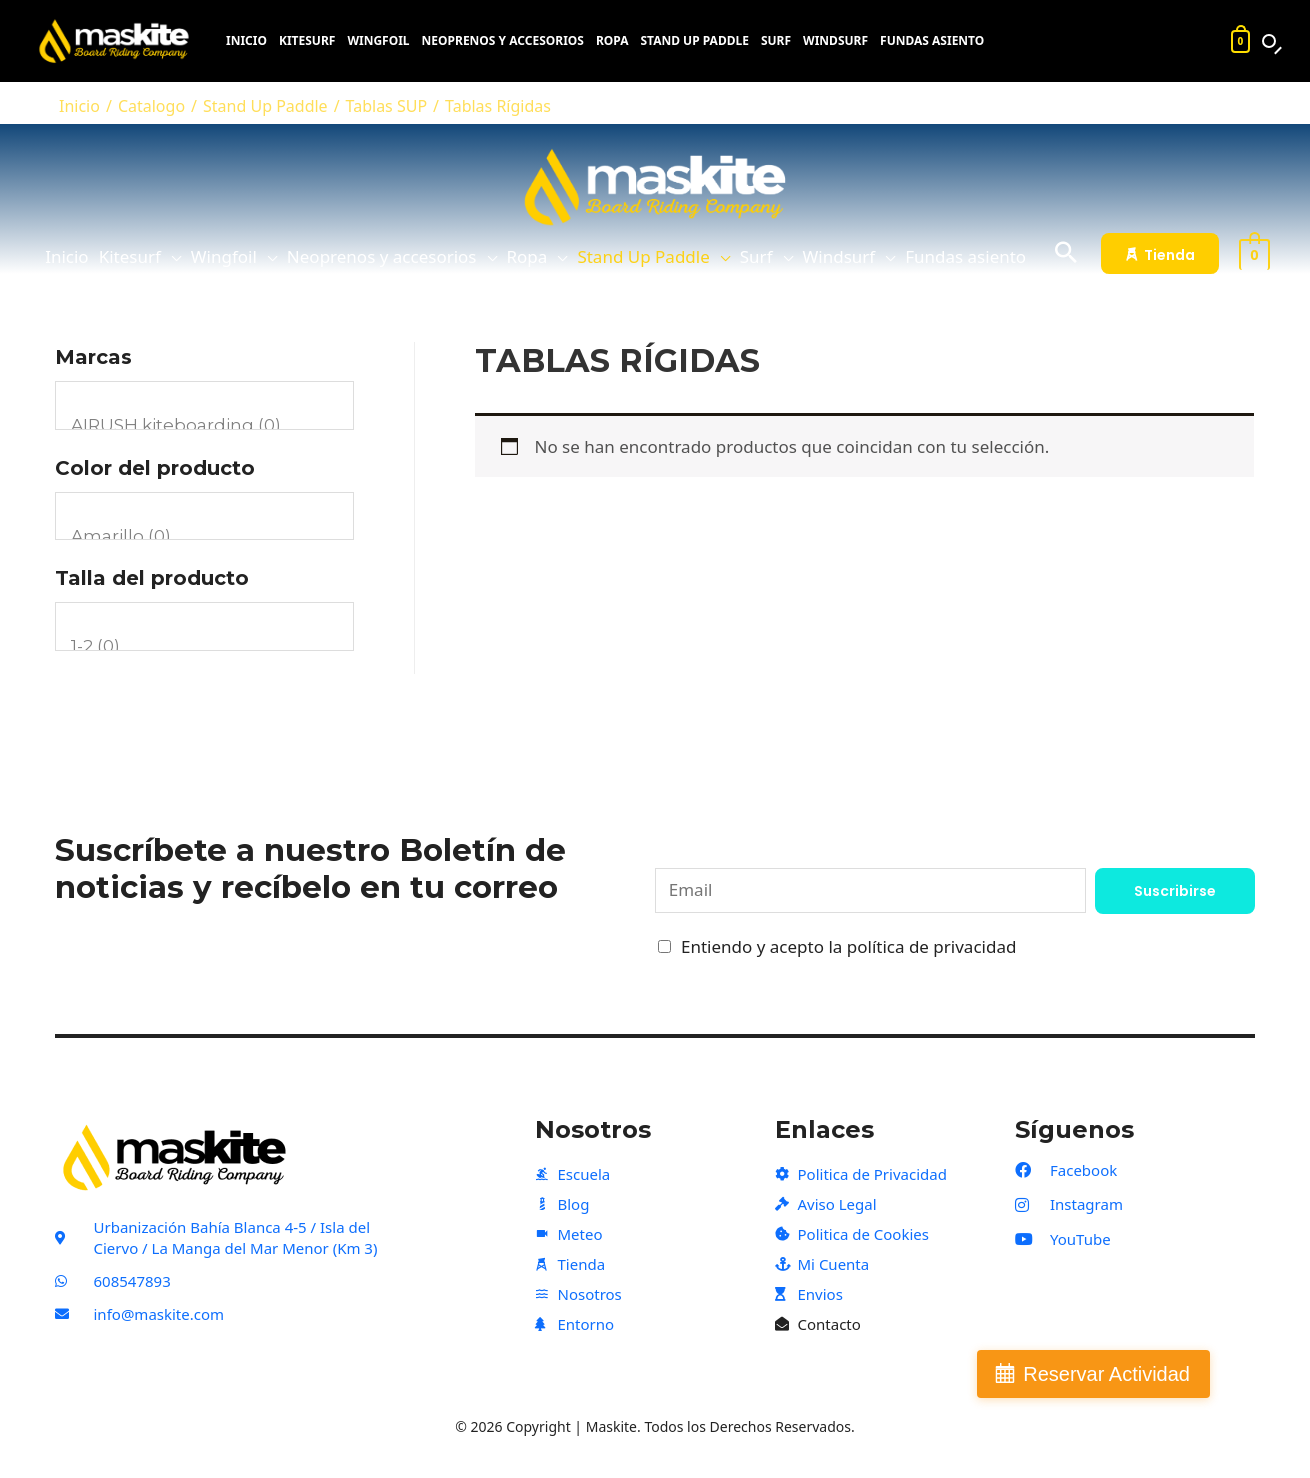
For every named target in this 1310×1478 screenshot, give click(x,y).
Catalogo (151, 106)
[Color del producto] (204, 516)
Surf (776, 41)
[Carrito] (1240, 41)
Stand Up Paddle (694, 41)
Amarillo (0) (205, 536)
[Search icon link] (1066, 253)
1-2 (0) (205, 646)
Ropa (612, 41)
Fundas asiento (932, 41)
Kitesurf (307, 41)
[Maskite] (119, 41)
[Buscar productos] (1269, 41)
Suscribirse (1175, 891)
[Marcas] (204, 405)
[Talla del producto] (204, 626)
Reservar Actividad (1106, 1374)
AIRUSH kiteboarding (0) (205, 425)
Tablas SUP (387, 106)
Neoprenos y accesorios (503, 41)
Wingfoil (378, 41)
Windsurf (835, 41)
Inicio (246, 41)
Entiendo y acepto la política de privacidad (848, 946)
